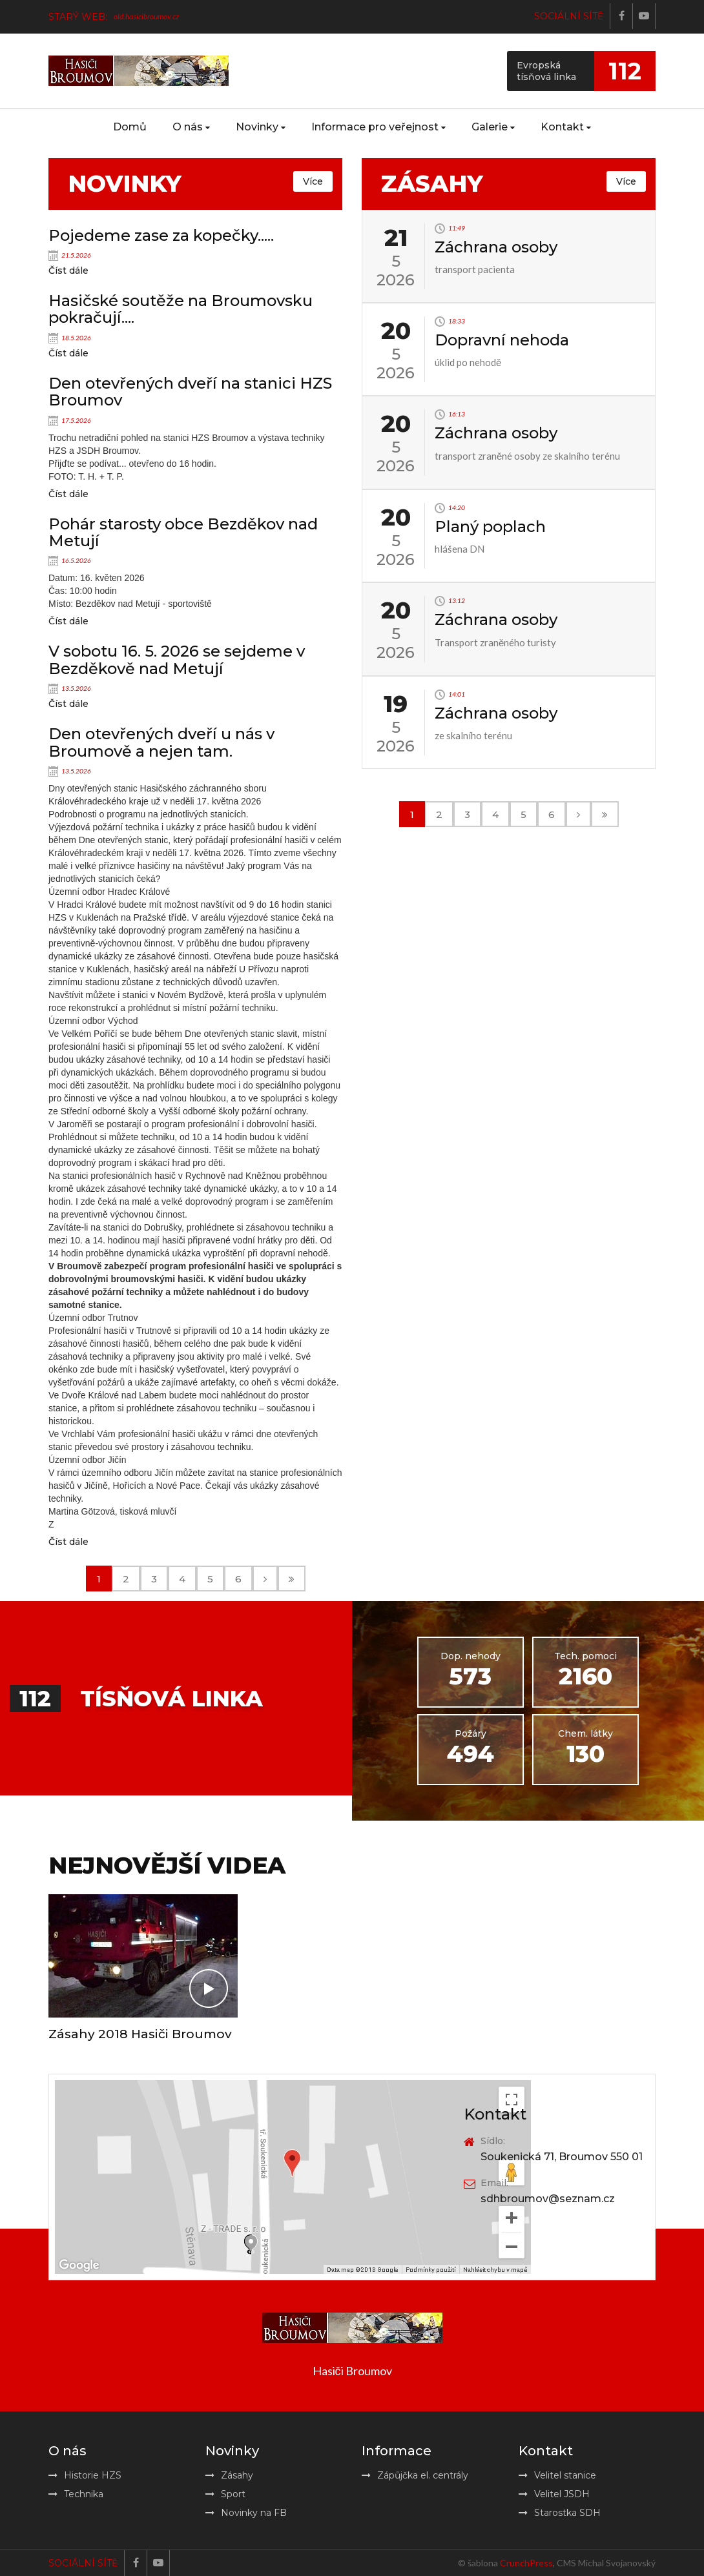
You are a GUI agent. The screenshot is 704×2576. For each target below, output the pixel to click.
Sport (225, 2494)
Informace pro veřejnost (378, 127)
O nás (191, 127)
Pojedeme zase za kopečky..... (161, 235)
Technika (75, 2494)
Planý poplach (490, 526)
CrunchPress (526, 2562)
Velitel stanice (557, 2475)
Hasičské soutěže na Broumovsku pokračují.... (180, 309)
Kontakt (566, 127)
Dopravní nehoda (502, 340)
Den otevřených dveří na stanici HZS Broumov (190, 391)
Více (313, 181)
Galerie (493, 127)
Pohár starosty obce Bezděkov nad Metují (183, 532)
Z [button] (51, 1524)
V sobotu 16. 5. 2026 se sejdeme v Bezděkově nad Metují (176, 659)
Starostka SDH (560, 2513)
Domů (130, 127)
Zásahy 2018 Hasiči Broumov (140, 2034)
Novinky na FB (246, 2513)
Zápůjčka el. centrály (415, 2475)
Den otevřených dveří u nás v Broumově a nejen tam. (161, 742)
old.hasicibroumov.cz (146, 16)
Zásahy (229, 2475)
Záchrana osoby (496, 247)
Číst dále (68, 270)
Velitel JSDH (554, 2494)
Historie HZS (84, 2475)
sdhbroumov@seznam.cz (548, 2199)
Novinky (260, 127)
